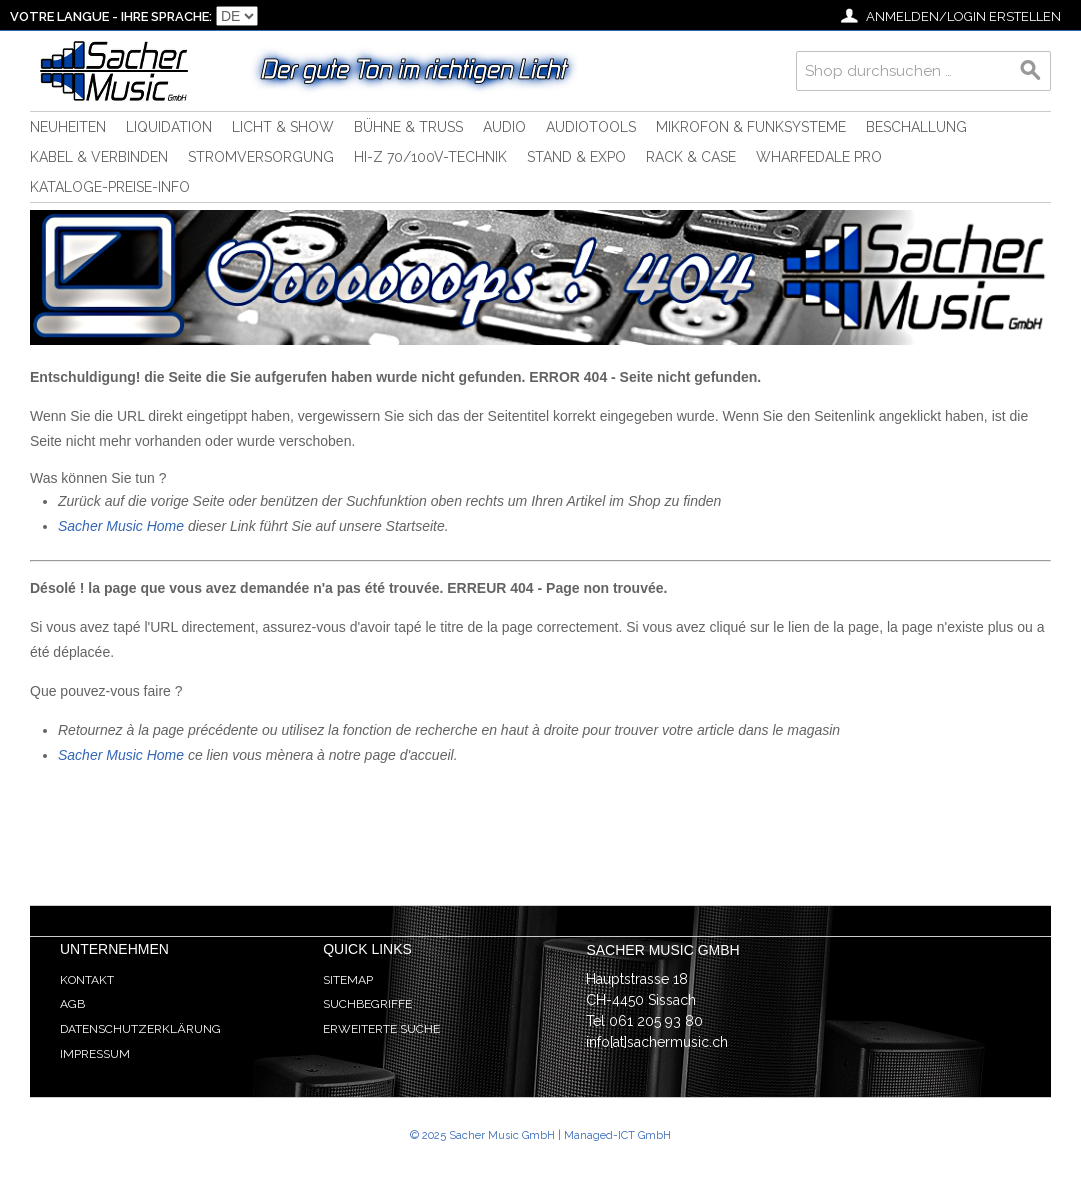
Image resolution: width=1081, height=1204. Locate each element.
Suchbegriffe (367, 1004)
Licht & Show (283, 127)
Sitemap (348, 980)
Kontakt (87, 980)
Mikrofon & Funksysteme (751, 127)
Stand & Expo (576, 157)
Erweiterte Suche (381, 1029)
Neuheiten (68, 127)
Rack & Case (691, 157)
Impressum (95, 1054)
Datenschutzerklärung (140, 1029)
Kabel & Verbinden (99, 157)
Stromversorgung (261, 157)
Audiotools (591, 127)
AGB (72, 1004)
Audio (504, 127)
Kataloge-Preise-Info (110, 187)
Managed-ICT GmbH (617, 1135)
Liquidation (169, 127)
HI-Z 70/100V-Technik (430, 157)
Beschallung (916, 127)
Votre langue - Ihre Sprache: (111, 16)
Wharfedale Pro (819, 157)
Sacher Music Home (121, 526)
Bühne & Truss (408, 127)
